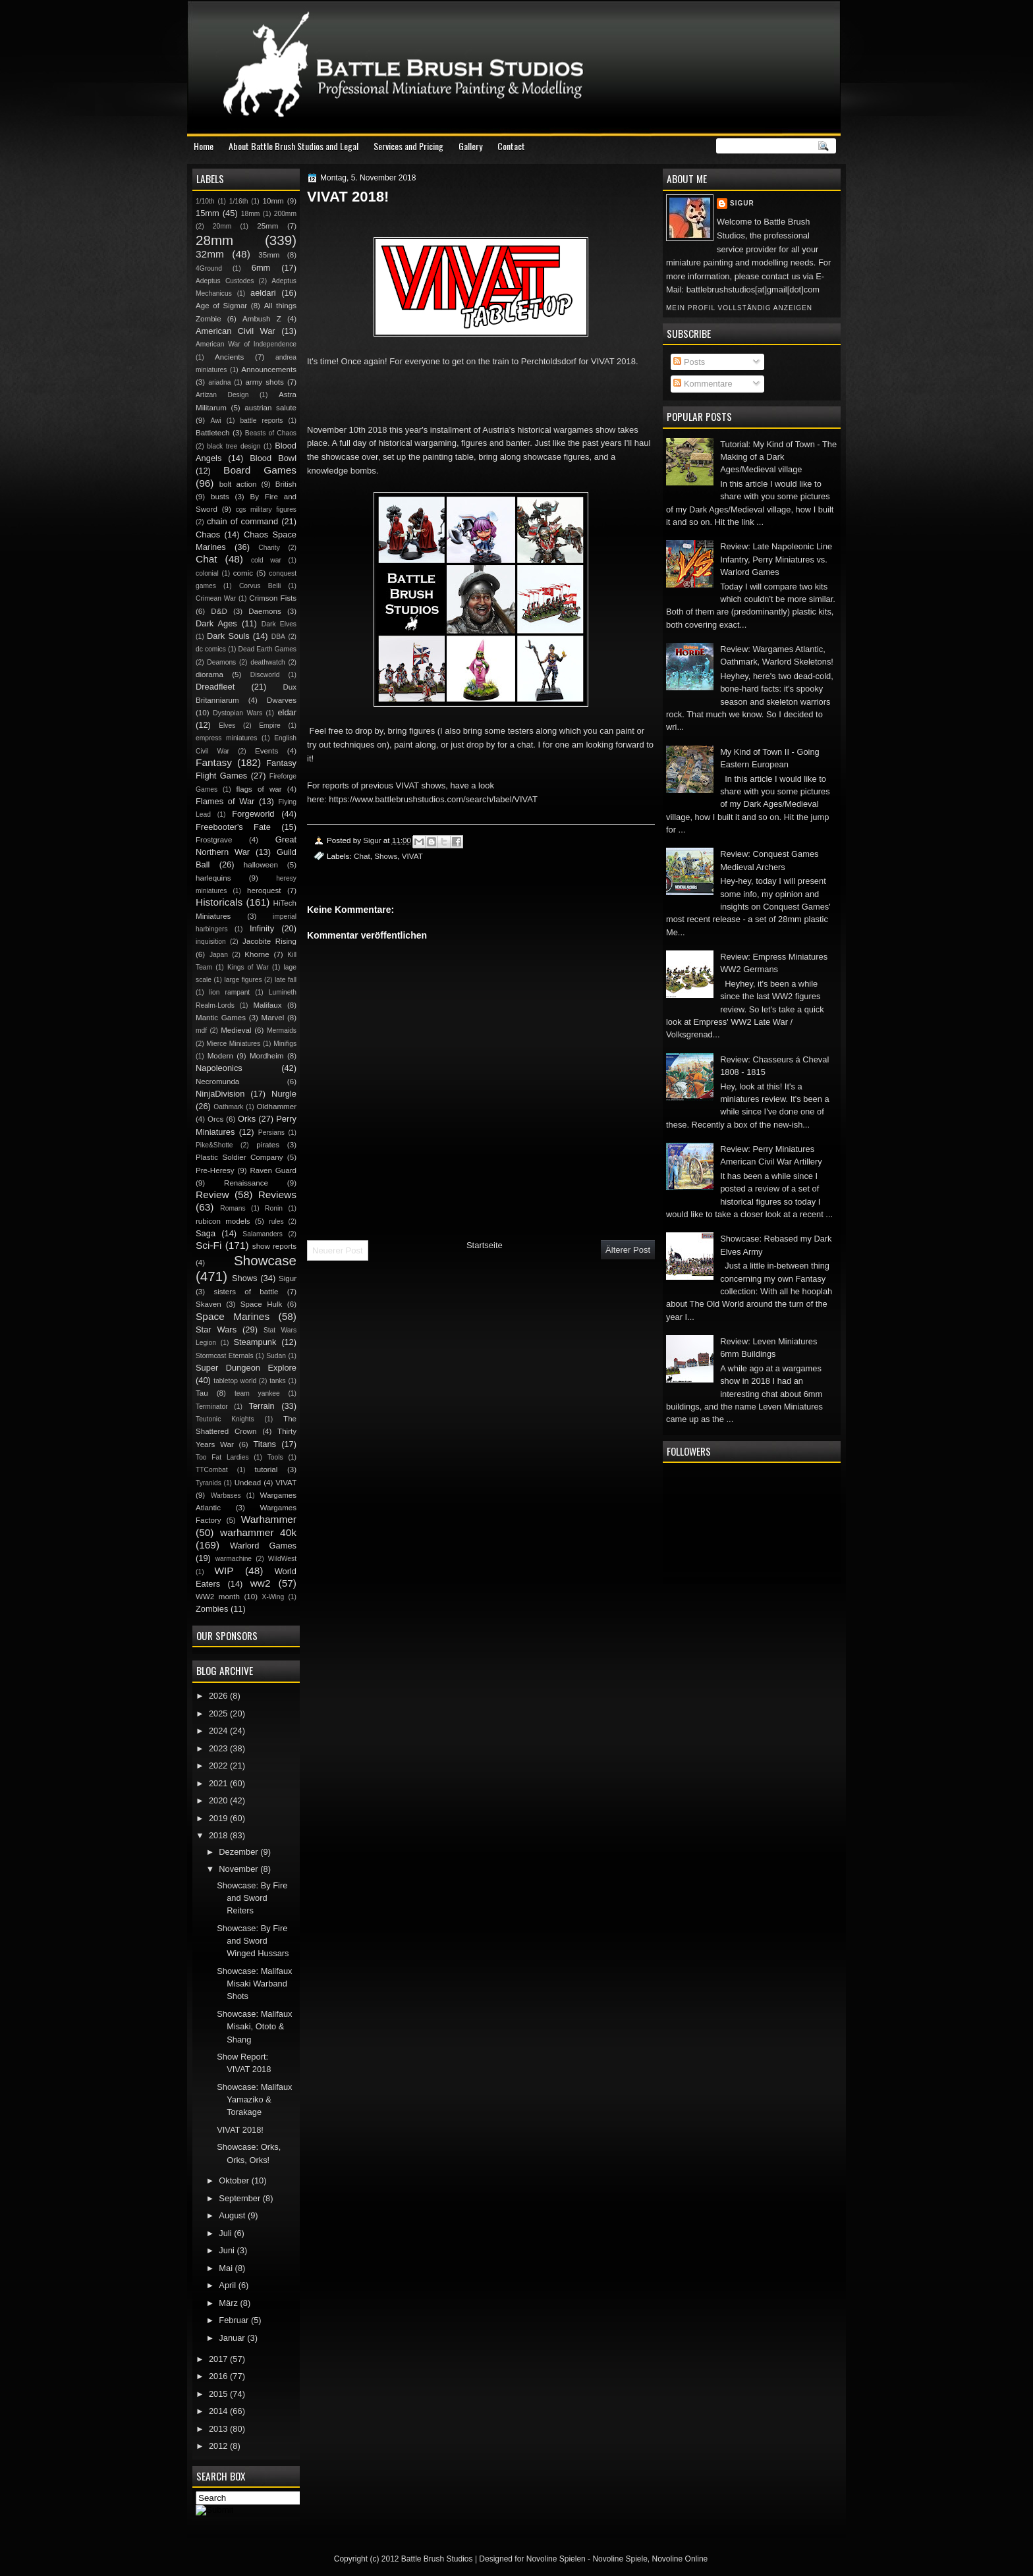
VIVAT (412, 856)
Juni (228, 2250)
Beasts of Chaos (270, 433)
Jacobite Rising (269, 941)
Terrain (261, 1406)
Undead (248, 1483)
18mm (250, 213)
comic (243, 573)
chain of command (242, 521)
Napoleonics (219, 1068)
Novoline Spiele (619, 2558)
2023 (219, 1748)
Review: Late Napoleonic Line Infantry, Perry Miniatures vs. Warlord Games (776, 559)
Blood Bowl (273, 458)
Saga (205, 1233)
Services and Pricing (408, 146)
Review (212, 1194)
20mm (222, 226)
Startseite (484, 1245)
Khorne (256, 954)
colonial (207, 573)
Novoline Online (680, 2558)
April (228, 2285)
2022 (219, 1765)
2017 (219, 2359)
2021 (219, 1783)
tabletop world (234, 1380)
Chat (362, 856)
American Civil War (235, 331)
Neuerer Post (337, 1250)
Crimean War (216, 598)
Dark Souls (228, 636)
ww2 (260, 1583)
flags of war (258, 789)
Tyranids (208, 1483)
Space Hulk (261, 1304)
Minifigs (284, 1043)
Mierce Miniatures (233, 1043)
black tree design (233, 446)
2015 (219, 2394)
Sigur (742, 203)
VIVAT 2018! (240, 2130)
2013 (219, 2429)
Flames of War (225, 801)
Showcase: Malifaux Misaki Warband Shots (254, 1984)
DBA (278, 636)
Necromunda (217, 1081)
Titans (264, 1444)
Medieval (236, 1030)
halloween (261, 865)
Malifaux (267, 1005)
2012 (219, 2446)
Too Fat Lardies (222, 1457)
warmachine (233, 1558)
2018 (219, 1835)
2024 (219, 1731)
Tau (202, 1393)
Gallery (470, 146)
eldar (286, 712)
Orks (247, 1119)
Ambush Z (261, 319)
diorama (209, 674)
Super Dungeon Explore (246, 1368)
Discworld (265, 674)
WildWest (282, 1558)
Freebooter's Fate (233, 827)
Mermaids (281, 1030)
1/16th (238, 201)
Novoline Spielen (556, 2558)
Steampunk (254, 1342)
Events (266, 751)
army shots (264, 382)
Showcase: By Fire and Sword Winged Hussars (253, 1941)
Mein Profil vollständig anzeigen (739, 308)
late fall (285, 979)
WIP (223, 1570)
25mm (267, 226)
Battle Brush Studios (437, 2558)
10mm (273, 201)
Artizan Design (222, 394)
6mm (261, 268)
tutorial (266, 1469)
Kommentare (702, 384)
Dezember (239, 1852)
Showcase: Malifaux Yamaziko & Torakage (254, 2100)
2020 (219, 1800)
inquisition (211, 941)
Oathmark (228, 1106)
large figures (243, 979)
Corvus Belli (260, 585)
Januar (233, 2338)
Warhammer (268, 1519)
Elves (227, 725)
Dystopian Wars (237, 713)
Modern (220, 1056)
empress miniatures (226, 738)
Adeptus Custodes (225, 281)
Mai (227, 2268)
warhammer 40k (258, 1532)
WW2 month (218, 1597)
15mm (207, 213)
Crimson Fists (272, 598)
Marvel (272, 1018)
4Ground (209, 268)
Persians (271, 1132)
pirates (267, 1145)
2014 (219, 2411)
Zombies (212, 1609)
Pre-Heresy (215, 1170)
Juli (226, 2233)
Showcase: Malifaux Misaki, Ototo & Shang (254, 2026)
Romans (232, 1208)
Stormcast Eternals (225, 1355)
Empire (270, 725)
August (233, 2215)
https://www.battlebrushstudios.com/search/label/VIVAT (433, 799)
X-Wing (273, 1597)
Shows (385, 856)
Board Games (259, 470)
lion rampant (229, 992)
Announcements (268, 369)
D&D (219, 611)
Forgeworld (253, 814)
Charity (269, 547)
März (229, 2303)
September (240, 2198)
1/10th (205, 201)
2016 (219, 2376)
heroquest (264, 890)
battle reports (261, 420)
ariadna (219, 382)
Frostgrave (214, 840)
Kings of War (248, 967)
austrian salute (270, 408)
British (285, 484)
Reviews (277, 1194)
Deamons (221, 662)
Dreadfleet (215, 687)
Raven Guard (273, 1170)
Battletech (213, 433)
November (239, 1869)
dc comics (211, 649)
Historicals (219, 902)
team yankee (257, 1393)
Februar (235, 2320)
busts (220, 497)
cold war (266, 560)
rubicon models (223, 1221)
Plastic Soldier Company (239, 1157)
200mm (285, 213)
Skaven (208, 1304)
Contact (511, 146)
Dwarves (281, 700)
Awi (215, 420)
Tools (275, 1457)
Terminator (212, 1406)
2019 (219, 1818)
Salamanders (262, 1234)
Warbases (226, 1495)
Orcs (215, 1119)
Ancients (229, 357)
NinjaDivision (220, 1094)
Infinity (262, 928)
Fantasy (214, 762)
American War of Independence (246, 344)
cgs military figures (266, 509)
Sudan (276, 1355)
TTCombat (212, 1469)
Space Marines (232, 1316)
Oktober (235, 2180)
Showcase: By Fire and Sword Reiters (252, 1898)
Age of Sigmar (221, 306)
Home (203, 146)
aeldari (263, 293)
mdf (201, 1030)
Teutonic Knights (225, 1419)
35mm (268, 255)
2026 (219, 1696)
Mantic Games (221, 1018)
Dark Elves (279, 624)
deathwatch (267, 662)
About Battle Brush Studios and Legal (293, 146)
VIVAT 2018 (613, 361)
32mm (210, 254)
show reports (274, 1246)
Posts (689, 362)
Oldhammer (276, 1106)
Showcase (265, 1260)
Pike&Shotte (214, 1145)
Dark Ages (216, 623)
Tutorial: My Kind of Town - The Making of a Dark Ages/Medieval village (778, 457)
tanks (277, 1380)
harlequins (213, 878)
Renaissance (246, 1183)
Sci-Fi (208, 1245)
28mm (214, 240)
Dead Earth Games (267, 649)
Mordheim (266, 1056)
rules (276, 1221)
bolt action (238, 484)
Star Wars (216, 1329)
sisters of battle (245, 1292)
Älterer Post (627, 1250)
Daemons (264, 611)
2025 (219, 1713)
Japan (218, 954)
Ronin (274, 1208)
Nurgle (283, 1094)
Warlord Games (263, 1545)
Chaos (208, 534)
